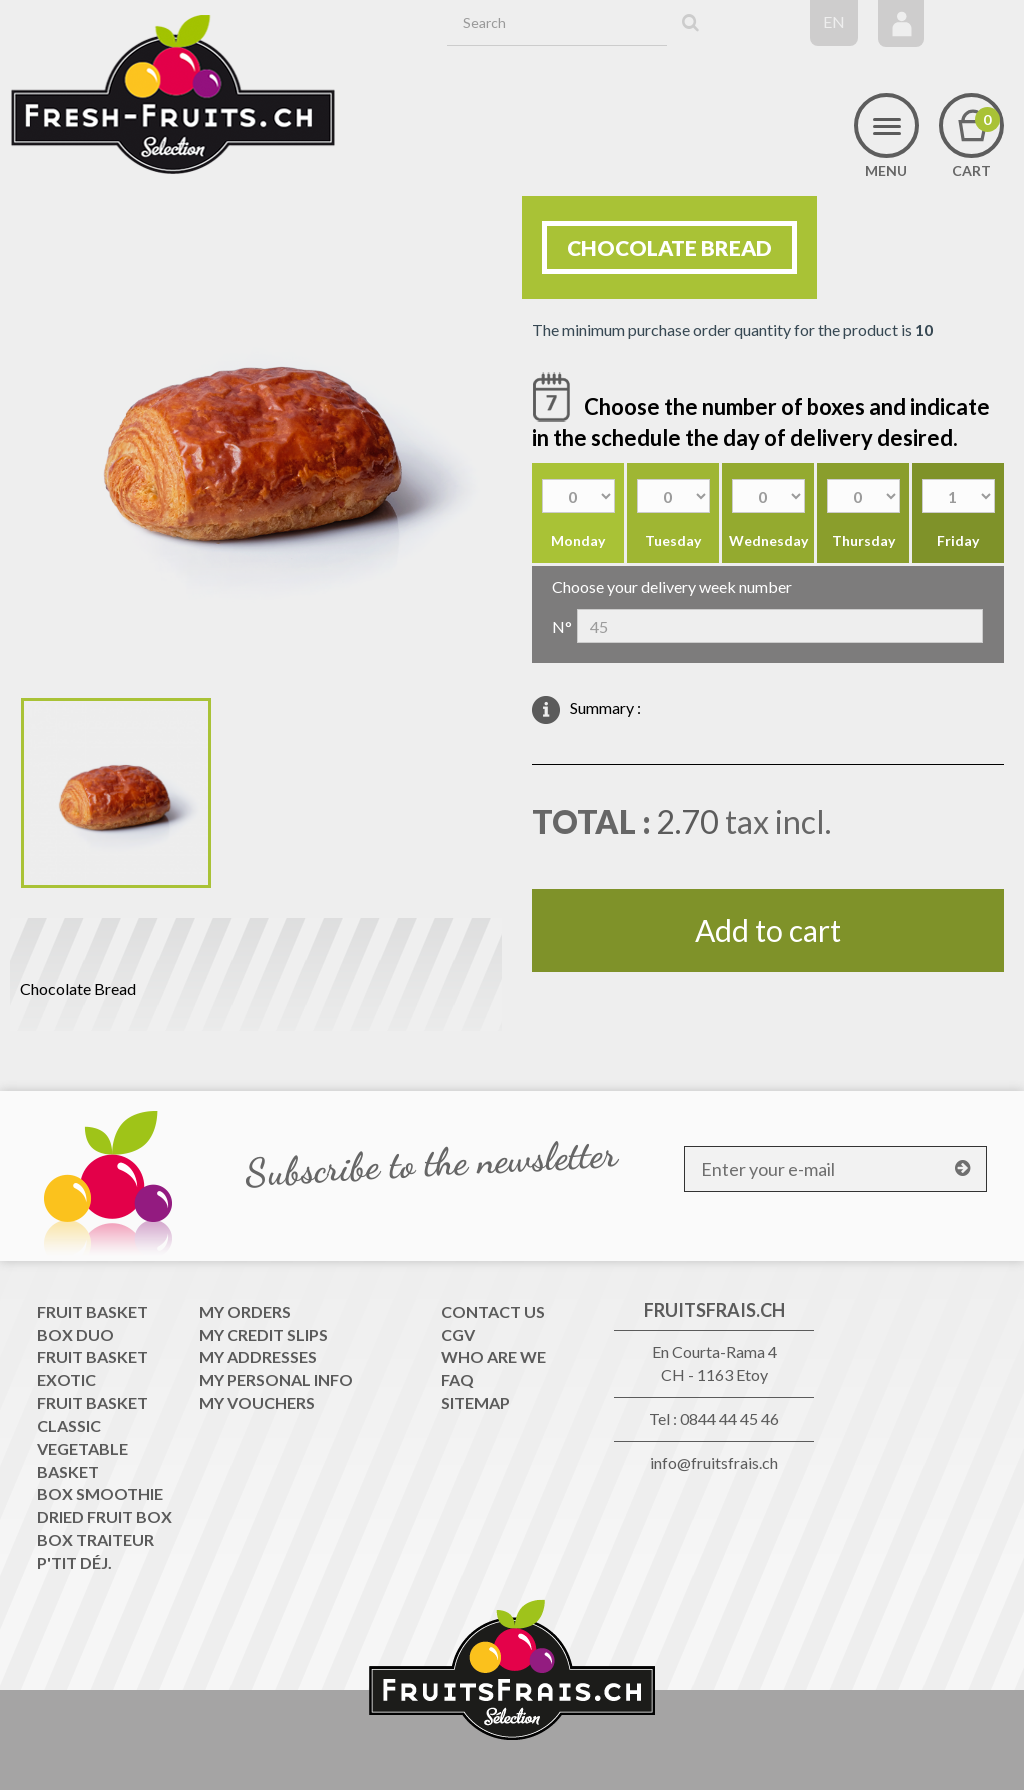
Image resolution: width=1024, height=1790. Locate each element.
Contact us (493, 1311)
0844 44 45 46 (729, 1418)
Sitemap (475, 1402)
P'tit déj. (74, 1562)
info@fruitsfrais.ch (714, 1462)
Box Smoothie (100, 1493)
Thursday (863, 540)
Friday (958, 540)
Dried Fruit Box (104, 1516)
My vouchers (257, 1402)
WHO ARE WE (493, 1356)
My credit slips (263, 1334)
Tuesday (673, 540)
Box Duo (75, 1334)
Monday (578, 540)
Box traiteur (95, 1539)
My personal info (276, 1379)
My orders (245, 1311)
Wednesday (768, 540)
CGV (458, 1334)
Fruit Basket (92, 1311)
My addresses (258, 1356)
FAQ (457, 1379)
